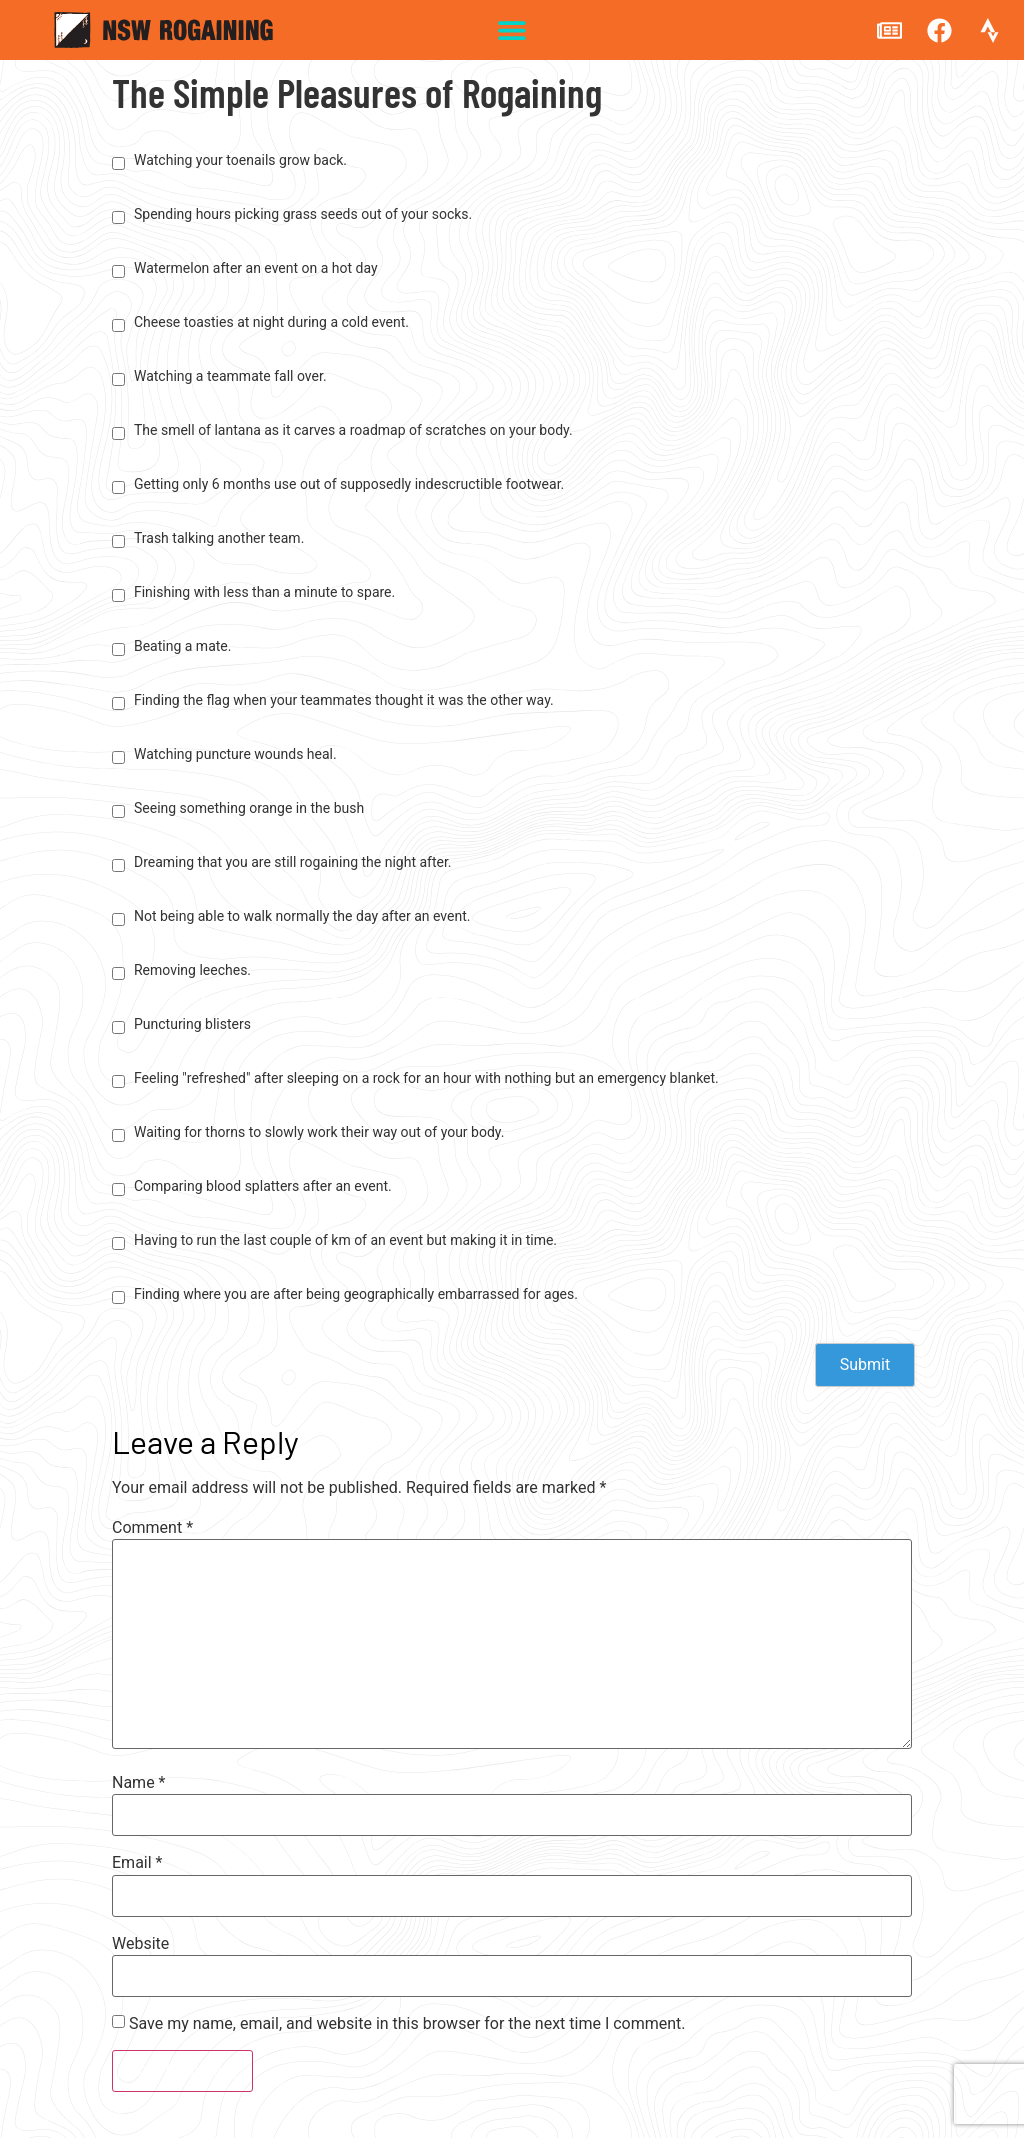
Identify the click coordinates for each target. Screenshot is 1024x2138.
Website (140, 1944)
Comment (152, 1528)
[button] (512, 30)
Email (137, 1863)
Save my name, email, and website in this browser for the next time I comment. (407, 2024)
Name (139, 1783)
